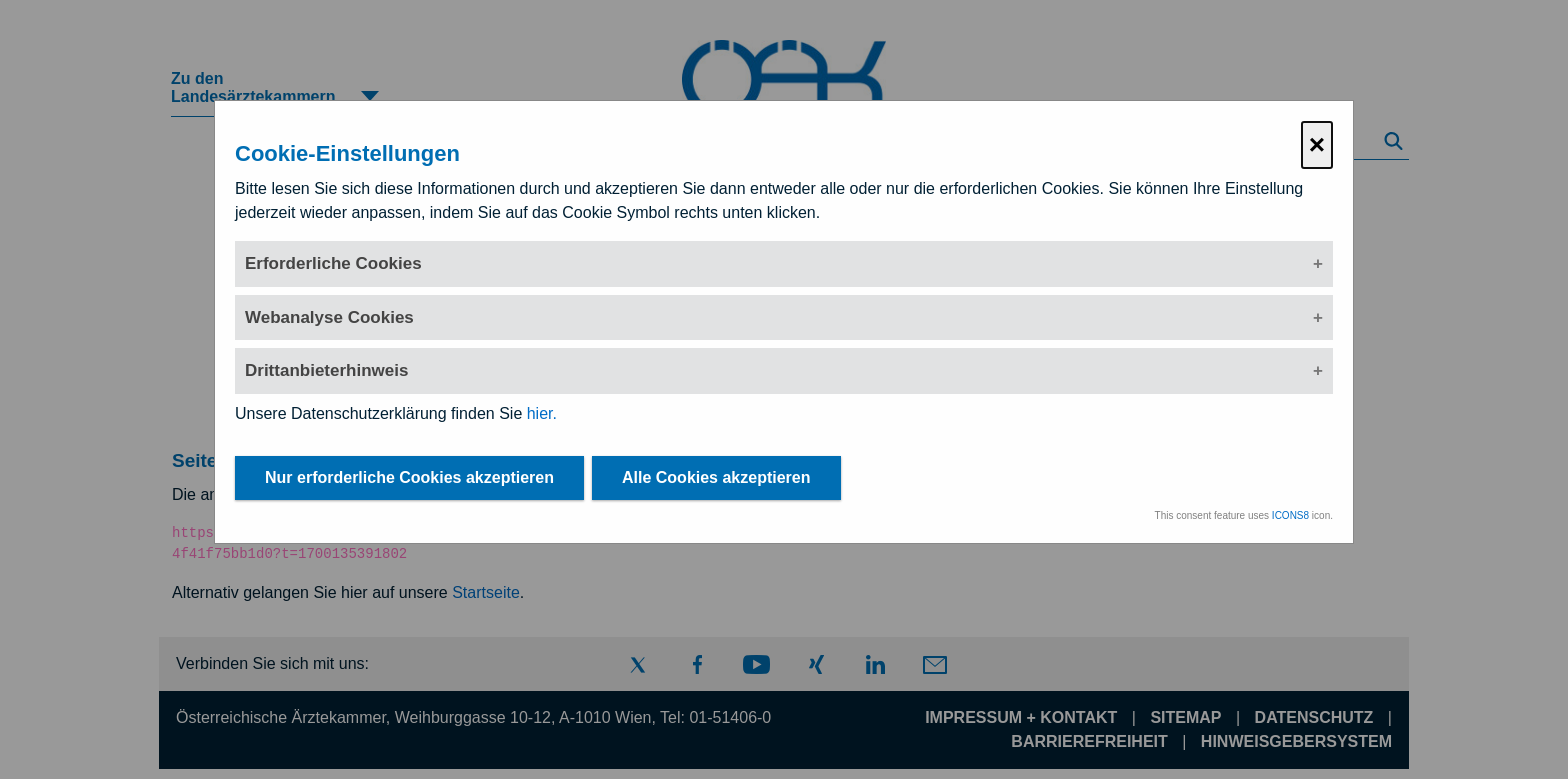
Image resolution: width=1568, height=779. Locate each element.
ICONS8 (1290, 515)
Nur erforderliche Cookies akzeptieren (409, 477)
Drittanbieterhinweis (326, 370)
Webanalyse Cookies (329, 317)
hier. (542, 413)
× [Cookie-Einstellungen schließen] (1317, 144)
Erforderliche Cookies (333, 263)
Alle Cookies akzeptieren (716, 477)
